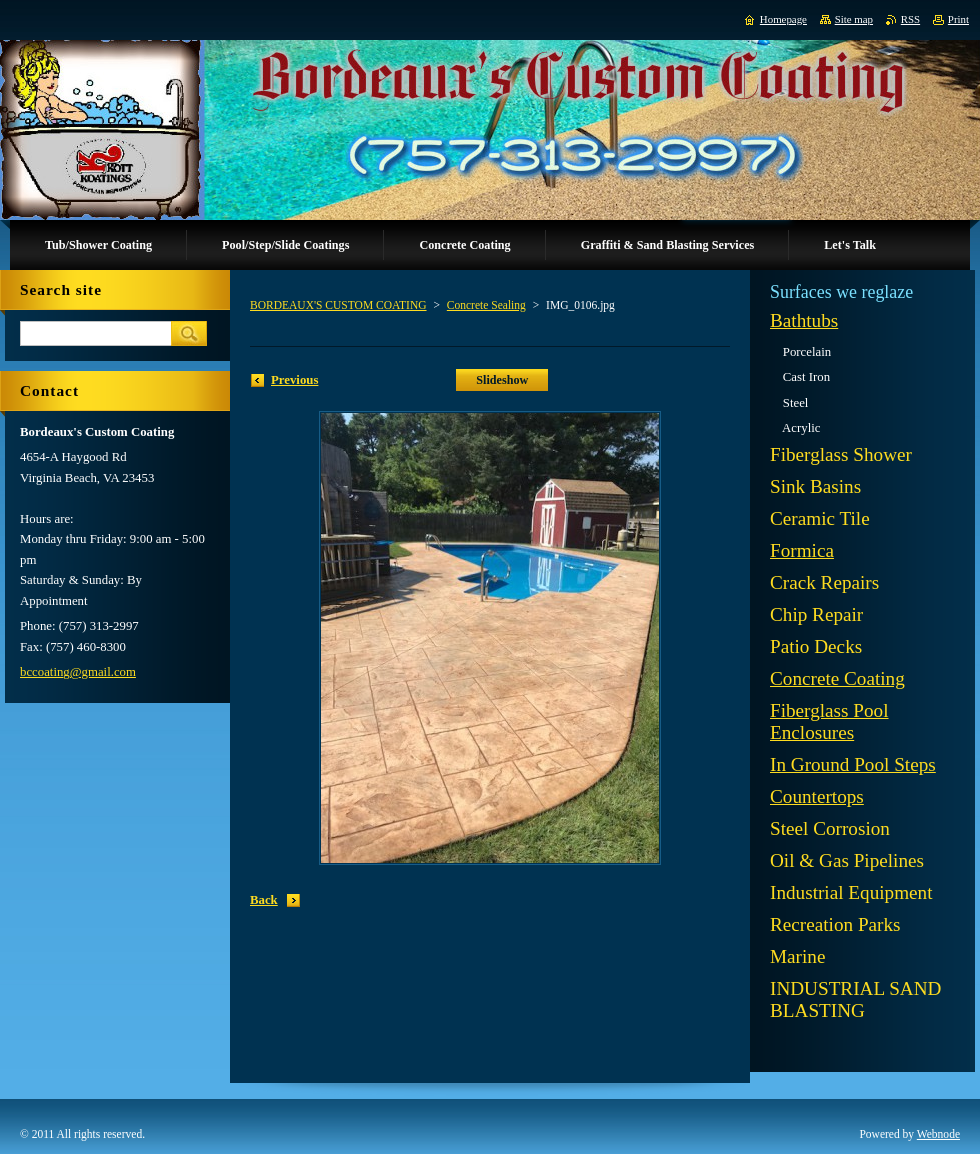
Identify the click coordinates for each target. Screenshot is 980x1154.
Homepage (783, 19)
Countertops (817, 796)
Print (958, 19)
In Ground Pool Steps (853, 764)
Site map (854, 19)
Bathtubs (804, 320)
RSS (910, 19)
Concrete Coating (837, 678)
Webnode (938, 1134)
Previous (294, 380)
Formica (802, 550)
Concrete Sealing (486, 305)
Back (264, 900)
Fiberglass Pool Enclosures (829, 721)
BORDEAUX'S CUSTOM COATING (338, 305)
